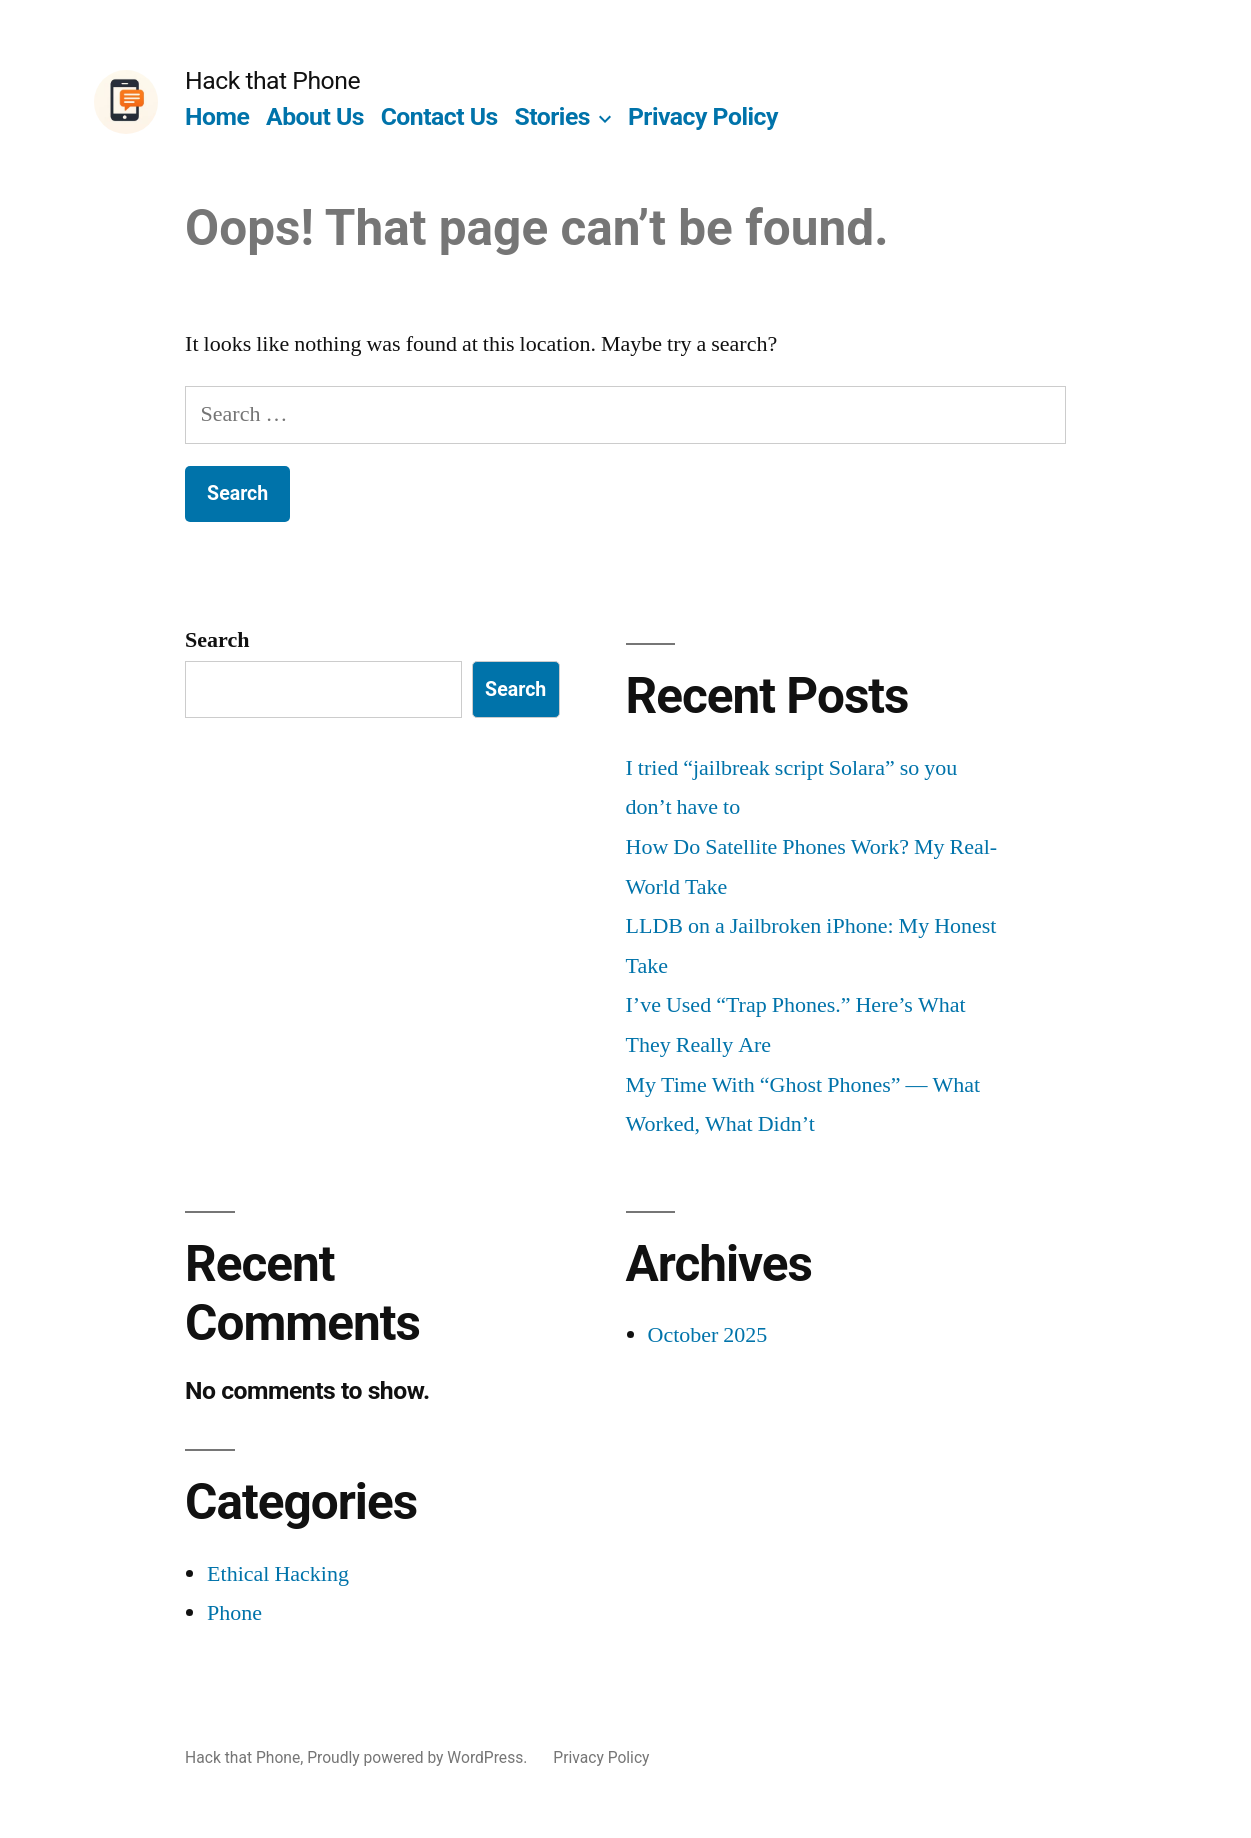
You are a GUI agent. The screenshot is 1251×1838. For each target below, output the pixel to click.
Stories (553, 116)
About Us (315, 116)
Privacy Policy (703, 116)
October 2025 (708, 1335)
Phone (234, 1613)
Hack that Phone (272, 80)
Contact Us (439, 116)
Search (217, 640)
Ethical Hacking (278, 1574)
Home (217, 116)
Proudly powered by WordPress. (419, 1757)
